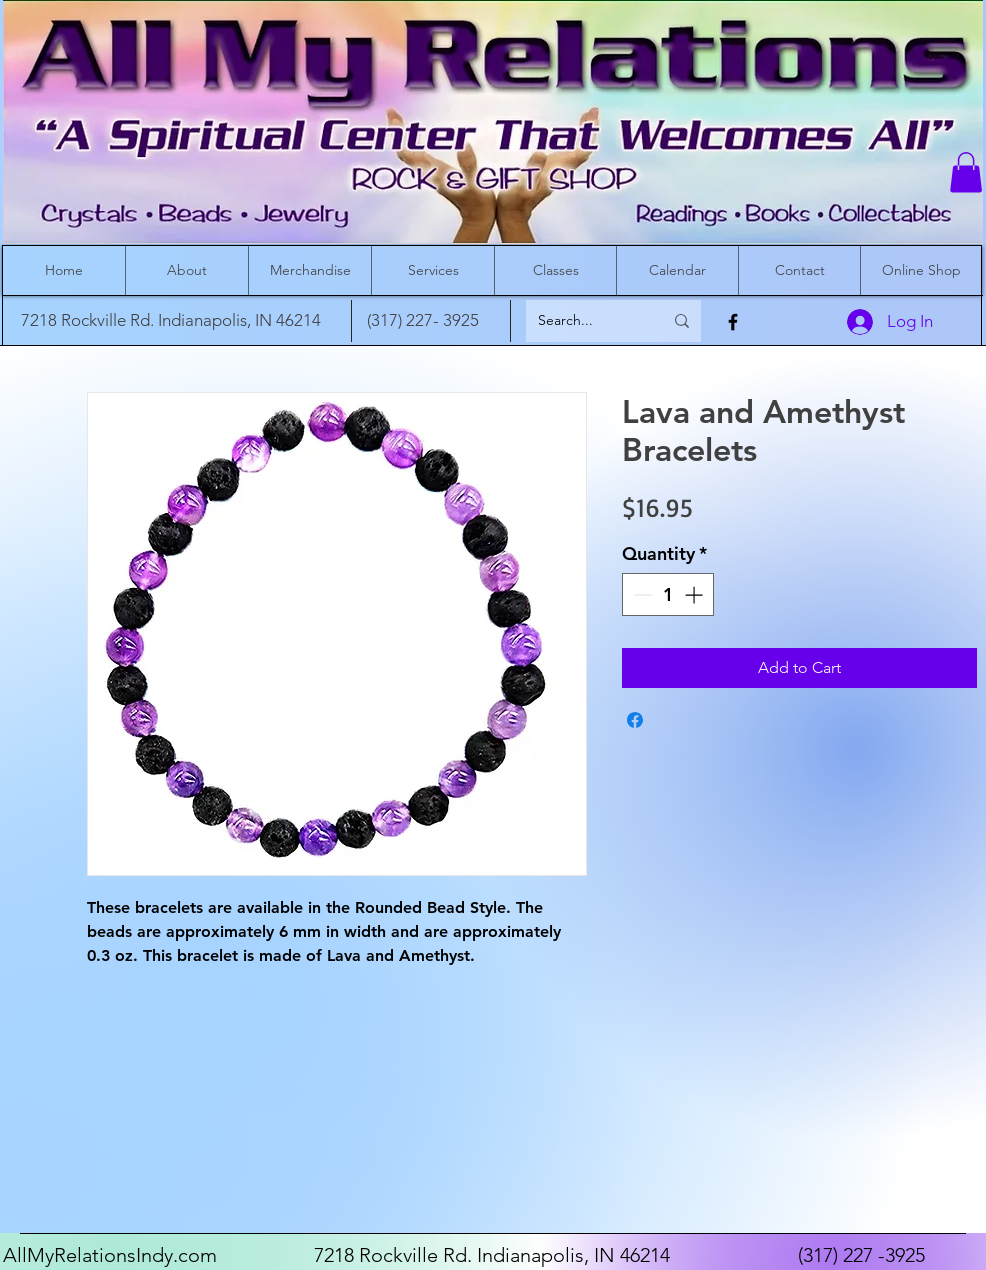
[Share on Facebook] (635, 720)
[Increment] (695, 594)
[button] (966, 172)
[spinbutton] (668, 594)
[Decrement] (640, 594)
